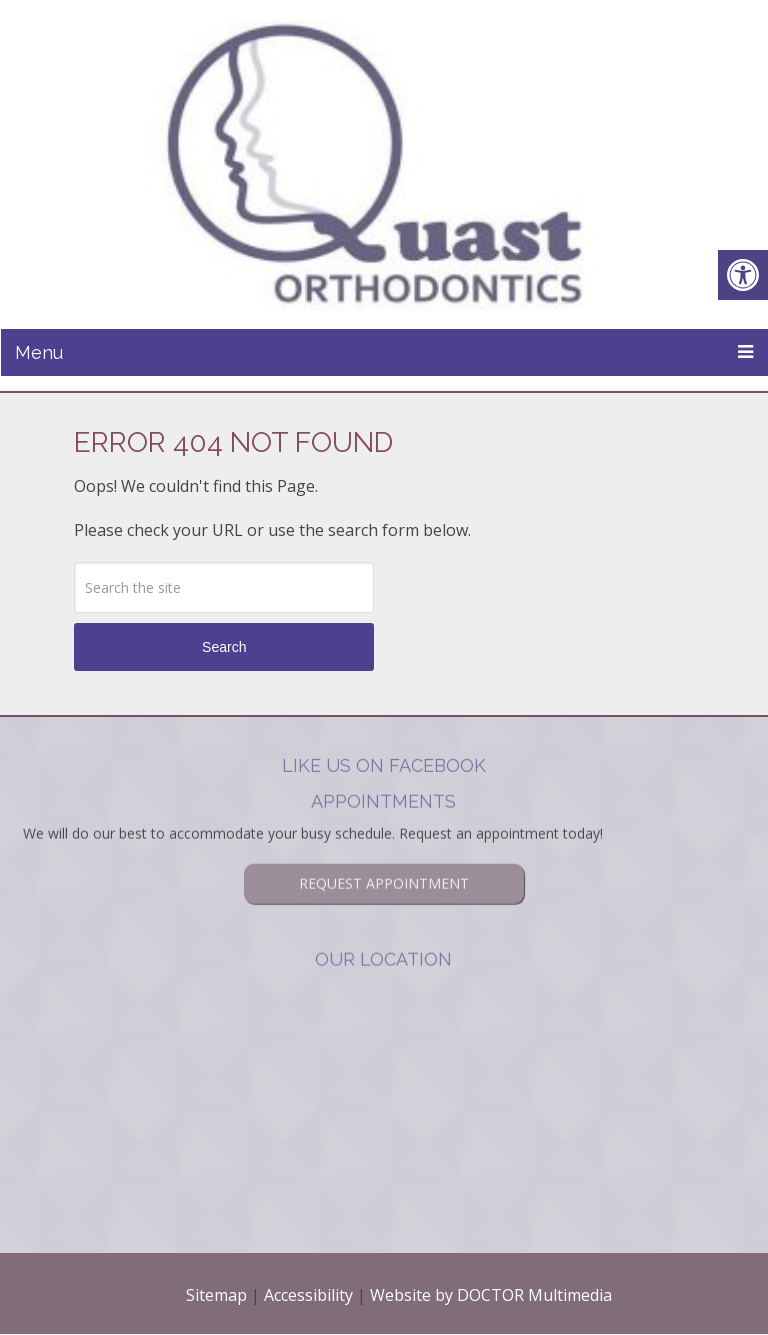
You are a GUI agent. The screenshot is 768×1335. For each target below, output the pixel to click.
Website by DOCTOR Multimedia (491, 1295)
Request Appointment (384, 856)
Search (224, 647)
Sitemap (216, 1295)
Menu (39, 352)
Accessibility (308, 1295)
